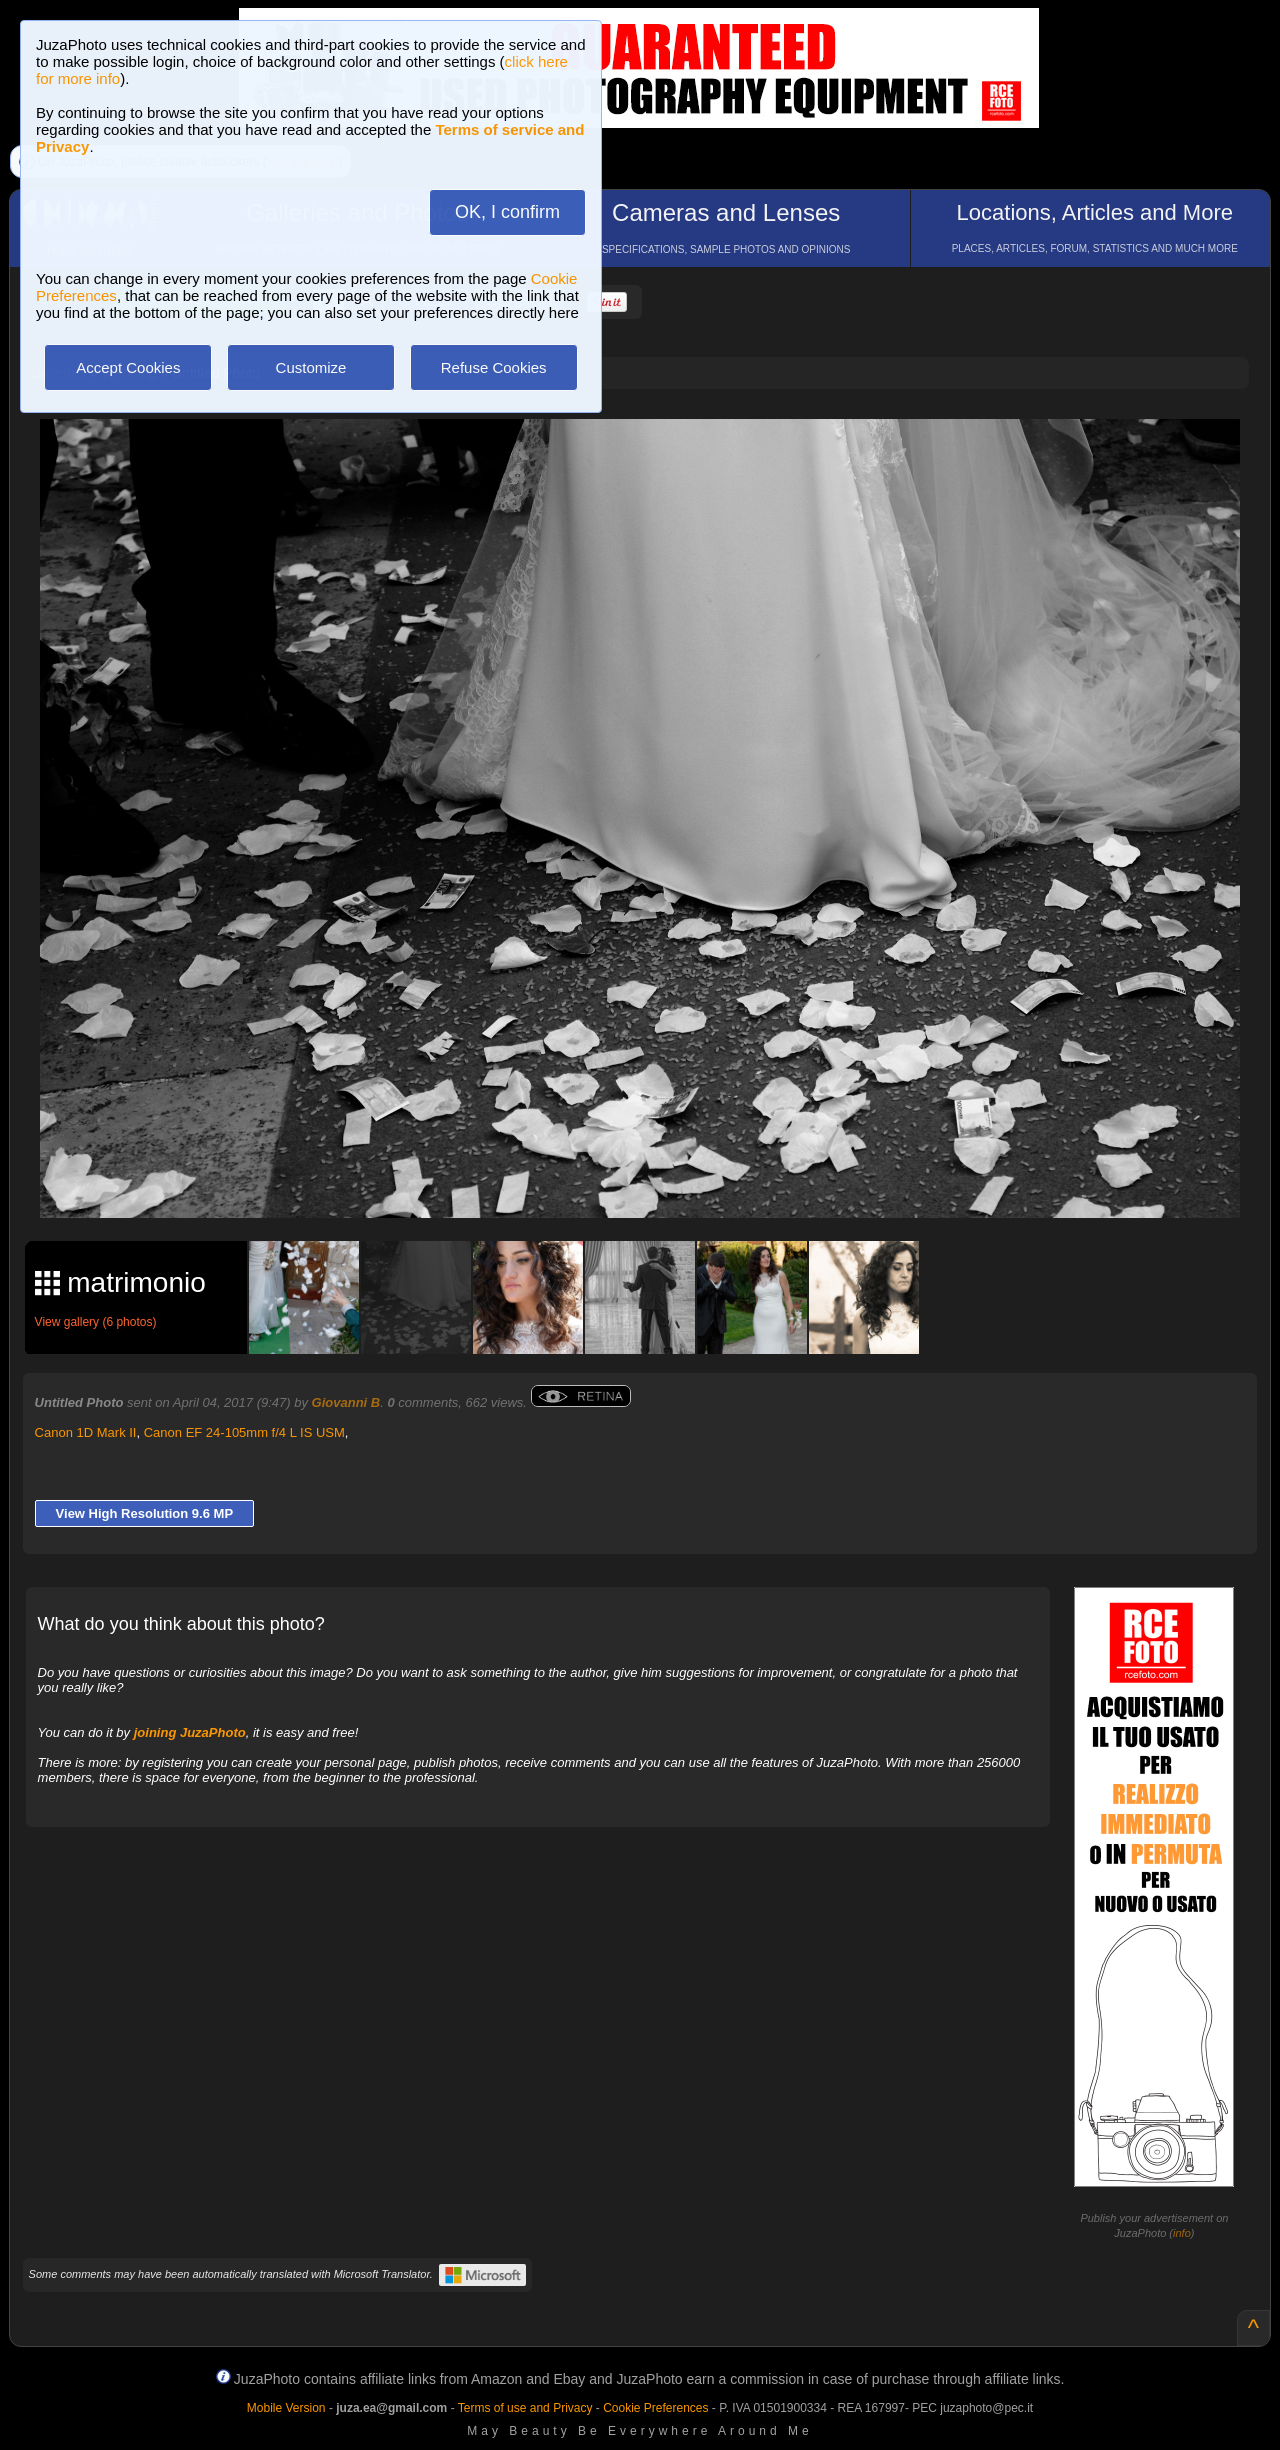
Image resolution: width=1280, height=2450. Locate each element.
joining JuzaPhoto (190, 1732)
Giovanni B (346, 1402)
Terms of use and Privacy (525, 2408)
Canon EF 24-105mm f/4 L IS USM (244, 1432)
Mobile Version (286, 2408)
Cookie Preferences (655, 2408)
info (1182, 2233)
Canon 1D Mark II (86, 1432)
